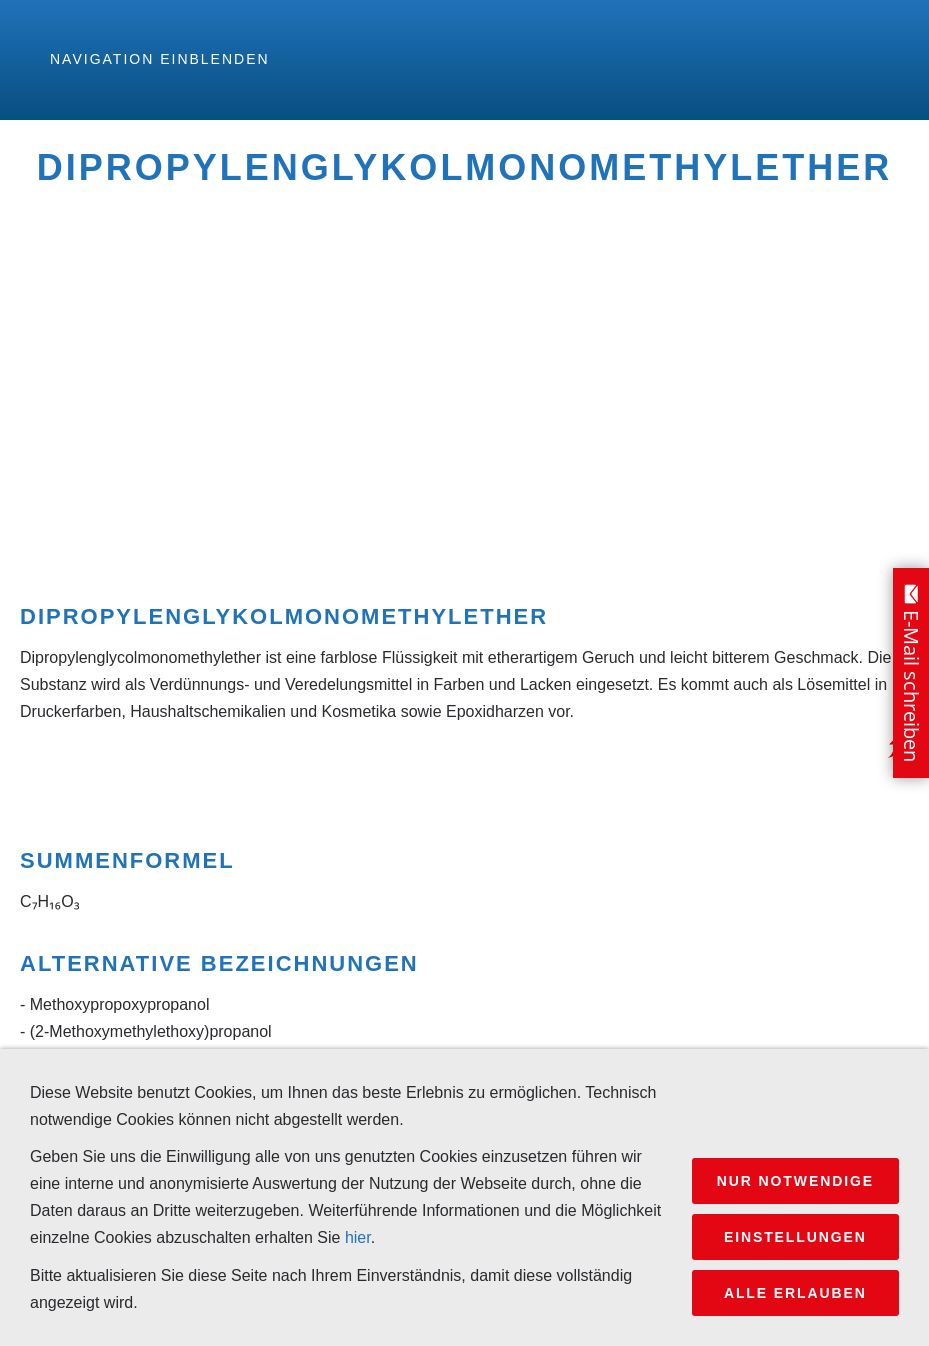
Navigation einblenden (160, 59)
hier (358, 1237)
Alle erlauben (795, 1293)
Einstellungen (795, 1237)
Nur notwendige (795, 1181)
